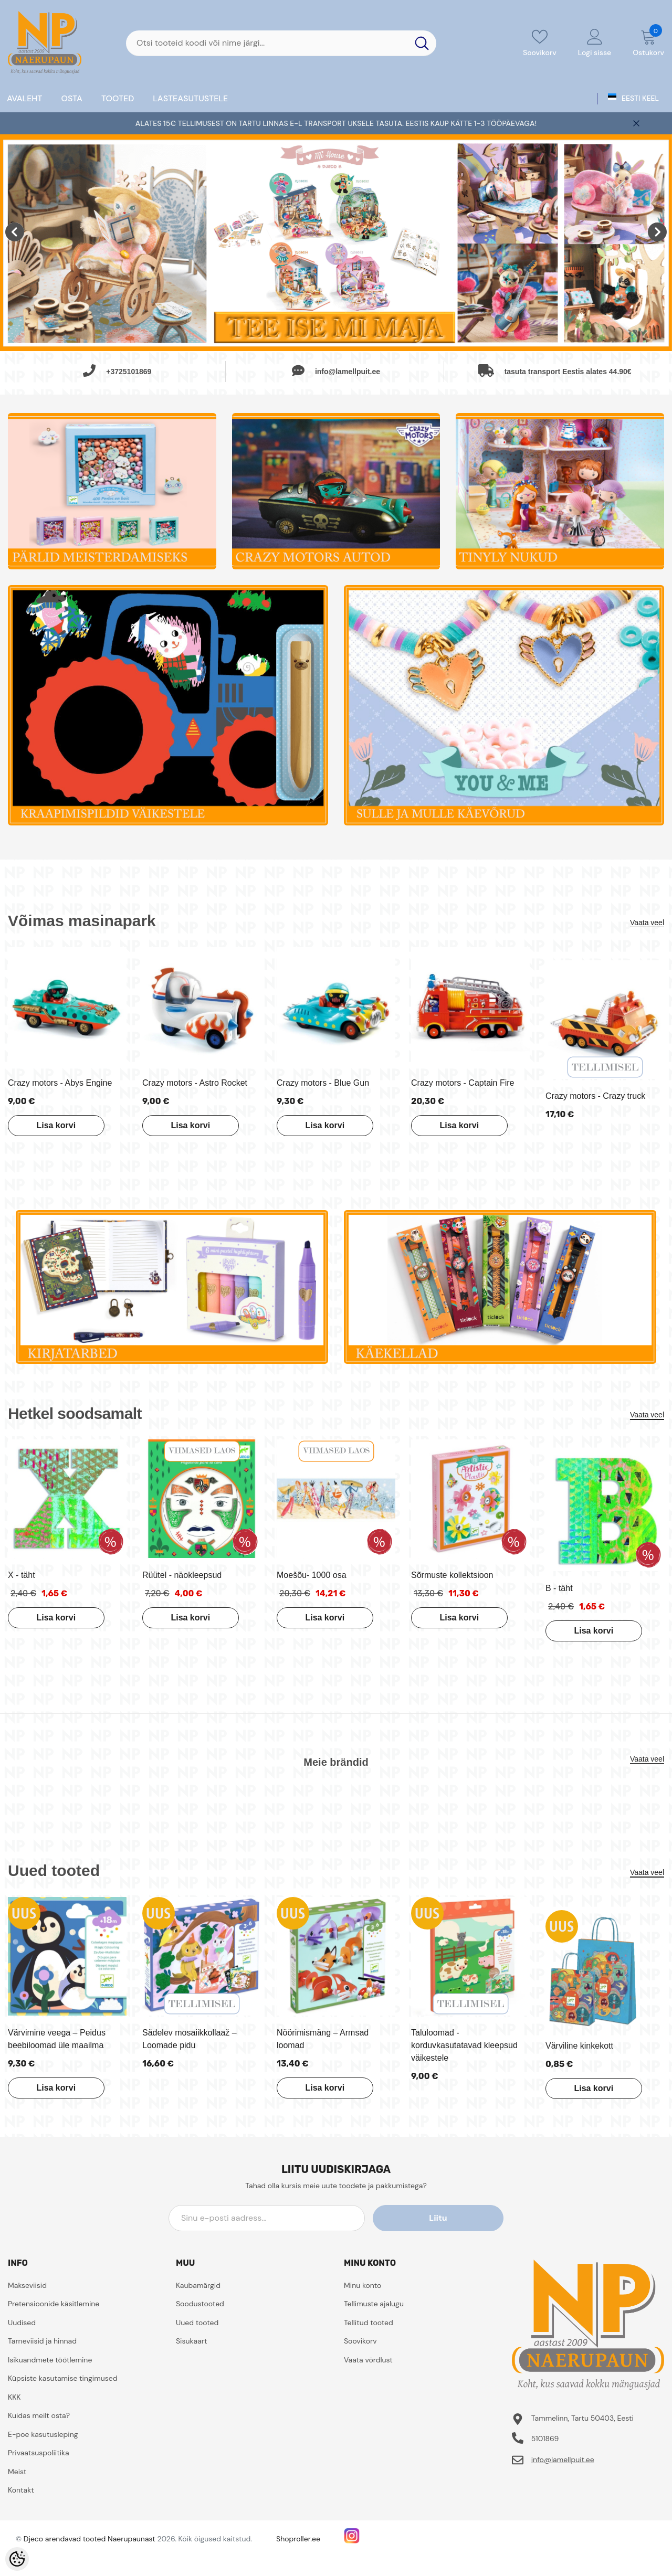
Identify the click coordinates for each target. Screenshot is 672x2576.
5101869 (545, 2438)
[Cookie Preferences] (17, 2559)
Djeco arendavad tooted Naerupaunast (89, 2538)
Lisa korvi (54, 1125)
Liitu (456, 2217)
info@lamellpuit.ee (562, 2459)
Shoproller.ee (298, 2538)
